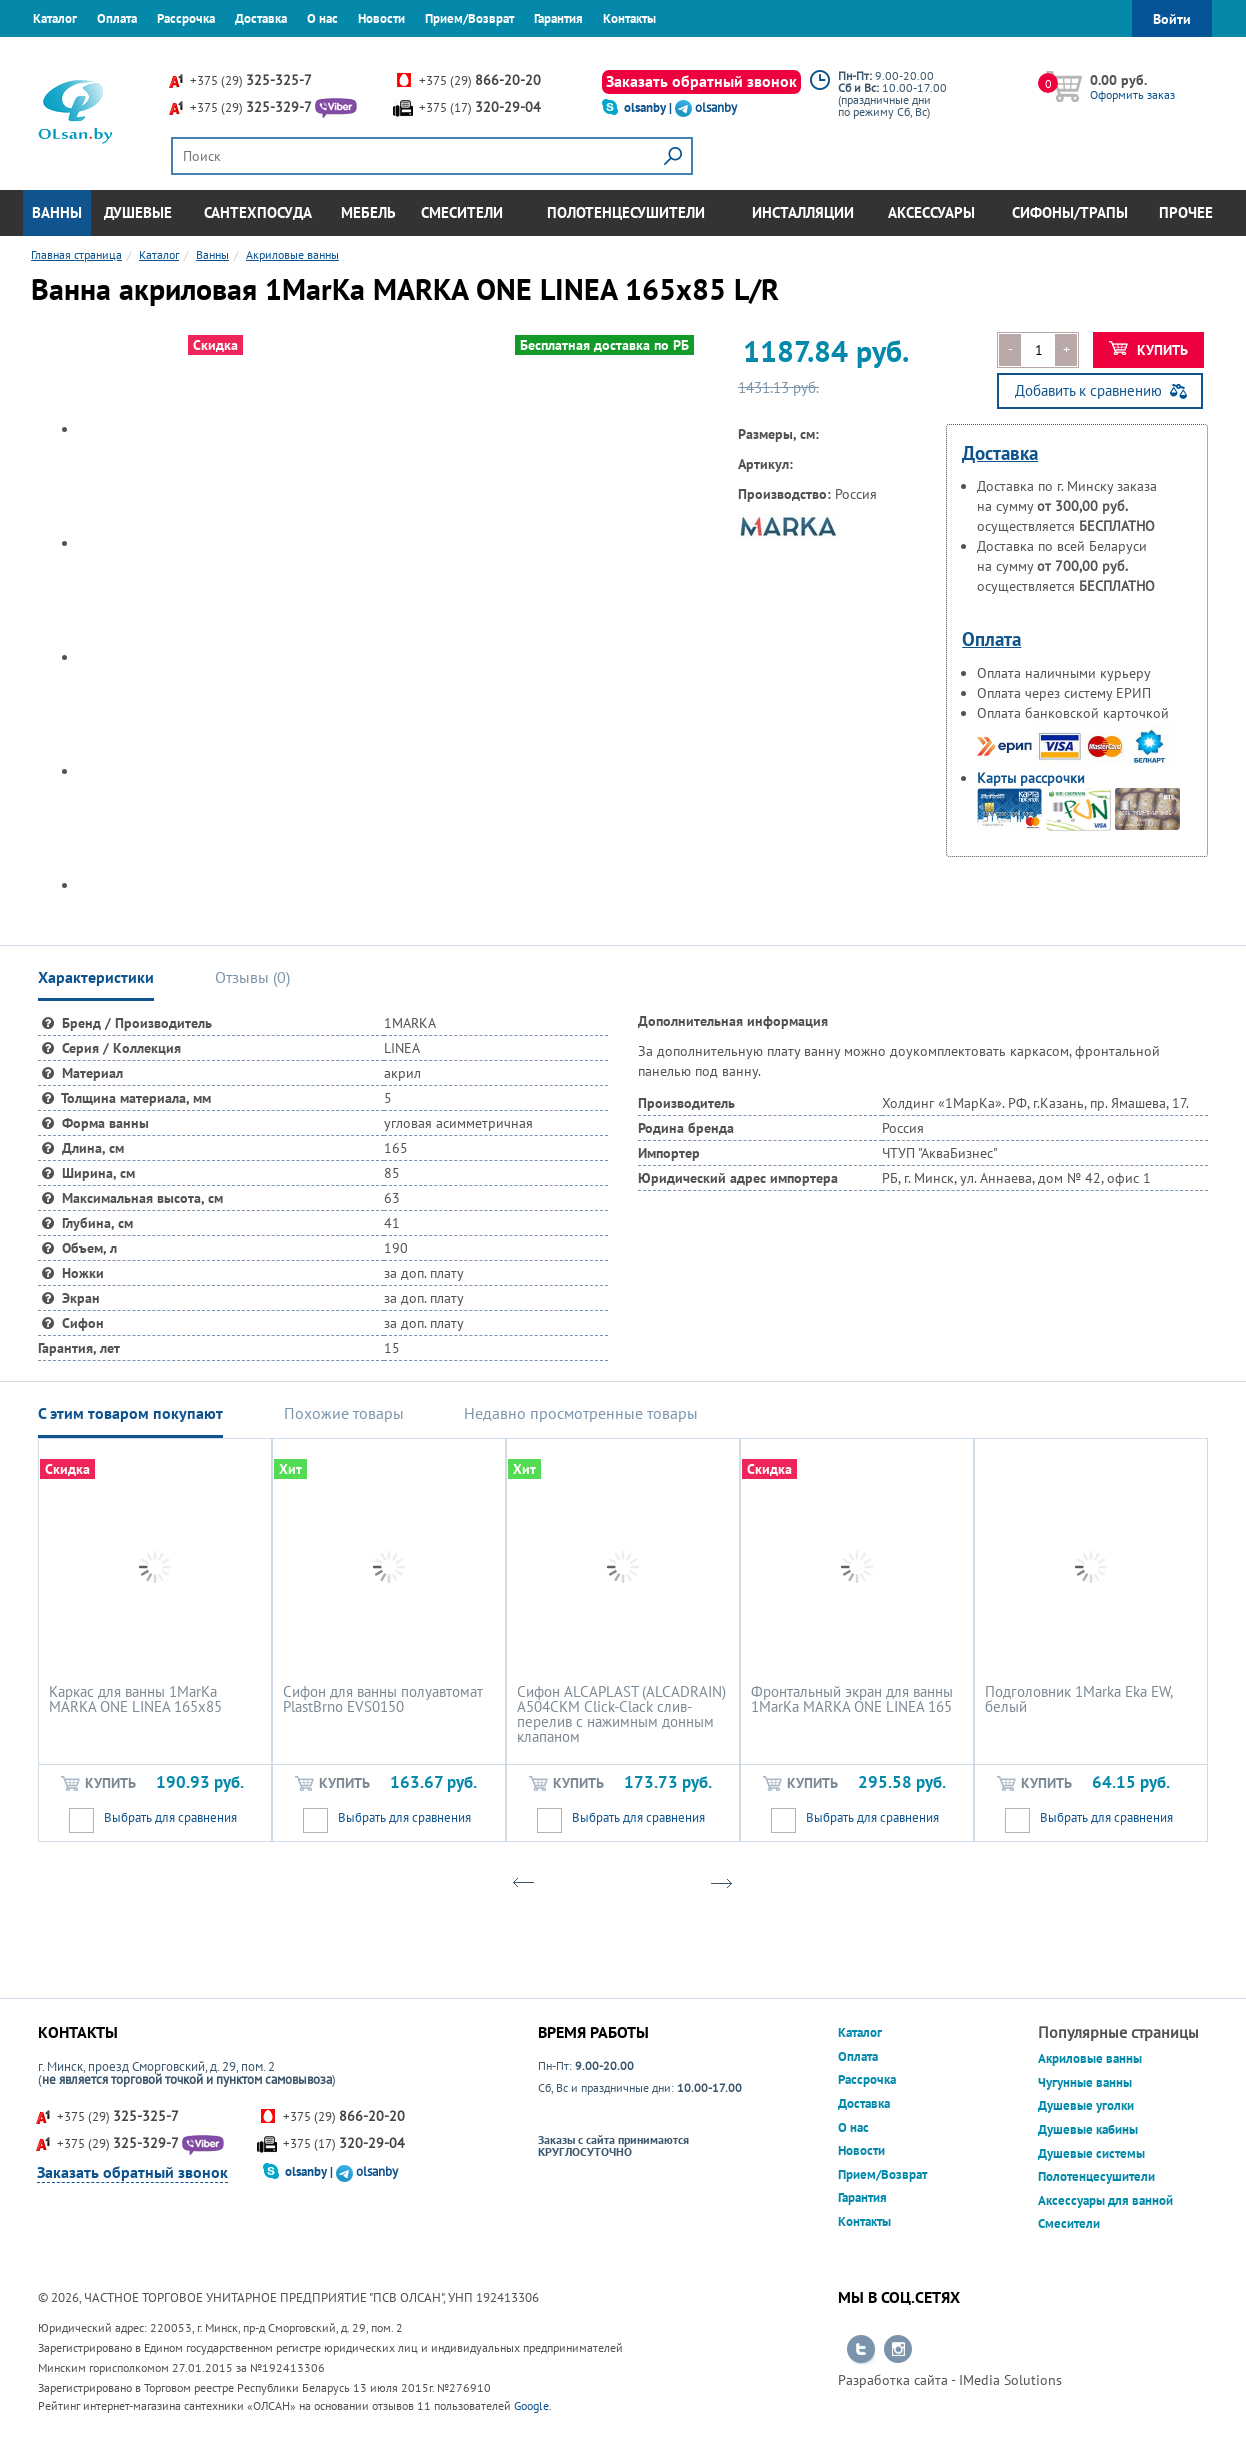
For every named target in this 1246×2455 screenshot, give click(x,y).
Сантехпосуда (258, 212)
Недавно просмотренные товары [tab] (581, 1413)
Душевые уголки (1086, 2105)
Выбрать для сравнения (170, 1817)
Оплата (117, 18)
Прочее (1186, 212)
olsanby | (649, 107)
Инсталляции (803, 212)
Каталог (55, 18)
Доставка (261, 18)
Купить (1148, 350)
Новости (381, 18)
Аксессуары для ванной (1105, 2200)
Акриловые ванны (1090, 2058)
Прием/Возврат (469, 18)
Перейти (861, 2350)
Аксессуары (931, 212)
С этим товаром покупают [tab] (130, 1413)
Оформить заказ (1132, 94)
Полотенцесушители (626, 212)
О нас (322, 18)
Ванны (57, 212)
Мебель (368, 212)
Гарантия (558, 18)
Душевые (138, 212)
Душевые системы (1091, 2153)
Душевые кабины (1088, 2129)
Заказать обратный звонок (701, 81)
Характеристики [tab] (96, 977)
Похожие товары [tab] (344, 1413)
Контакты (629, 18)
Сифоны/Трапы (1070, 212)
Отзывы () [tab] (252, 977)
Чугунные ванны (1085, 2082)
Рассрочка (186, 18)
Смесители (462, 212)
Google (531, 2405)
